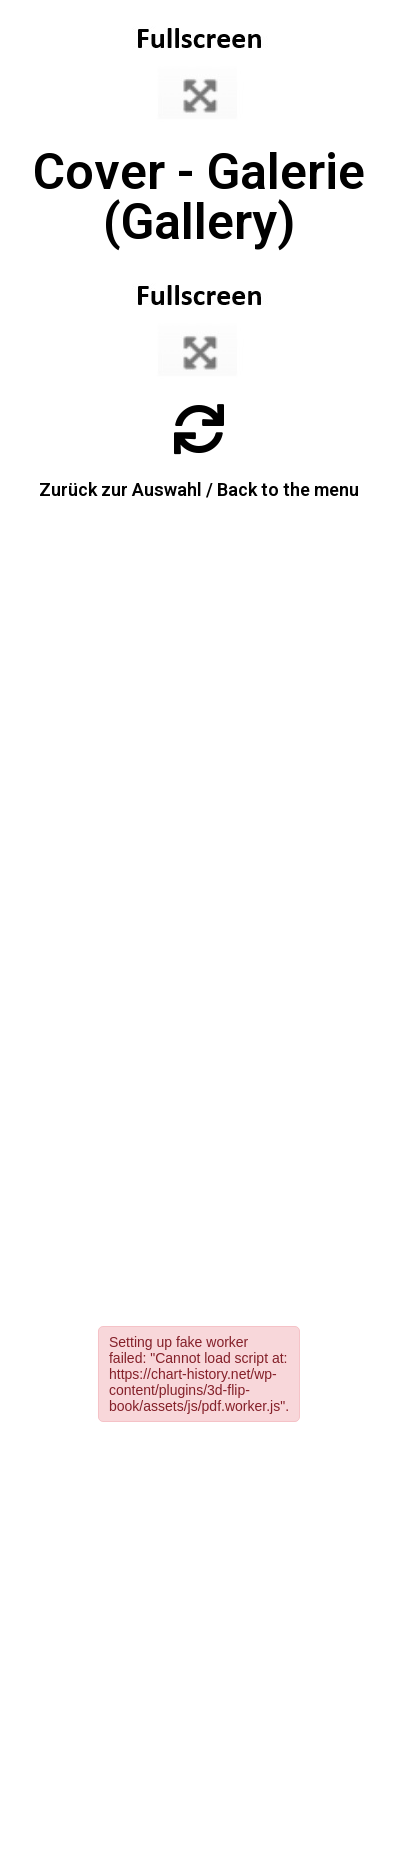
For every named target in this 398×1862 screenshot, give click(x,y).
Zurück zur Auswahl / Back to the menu (199, 489)
